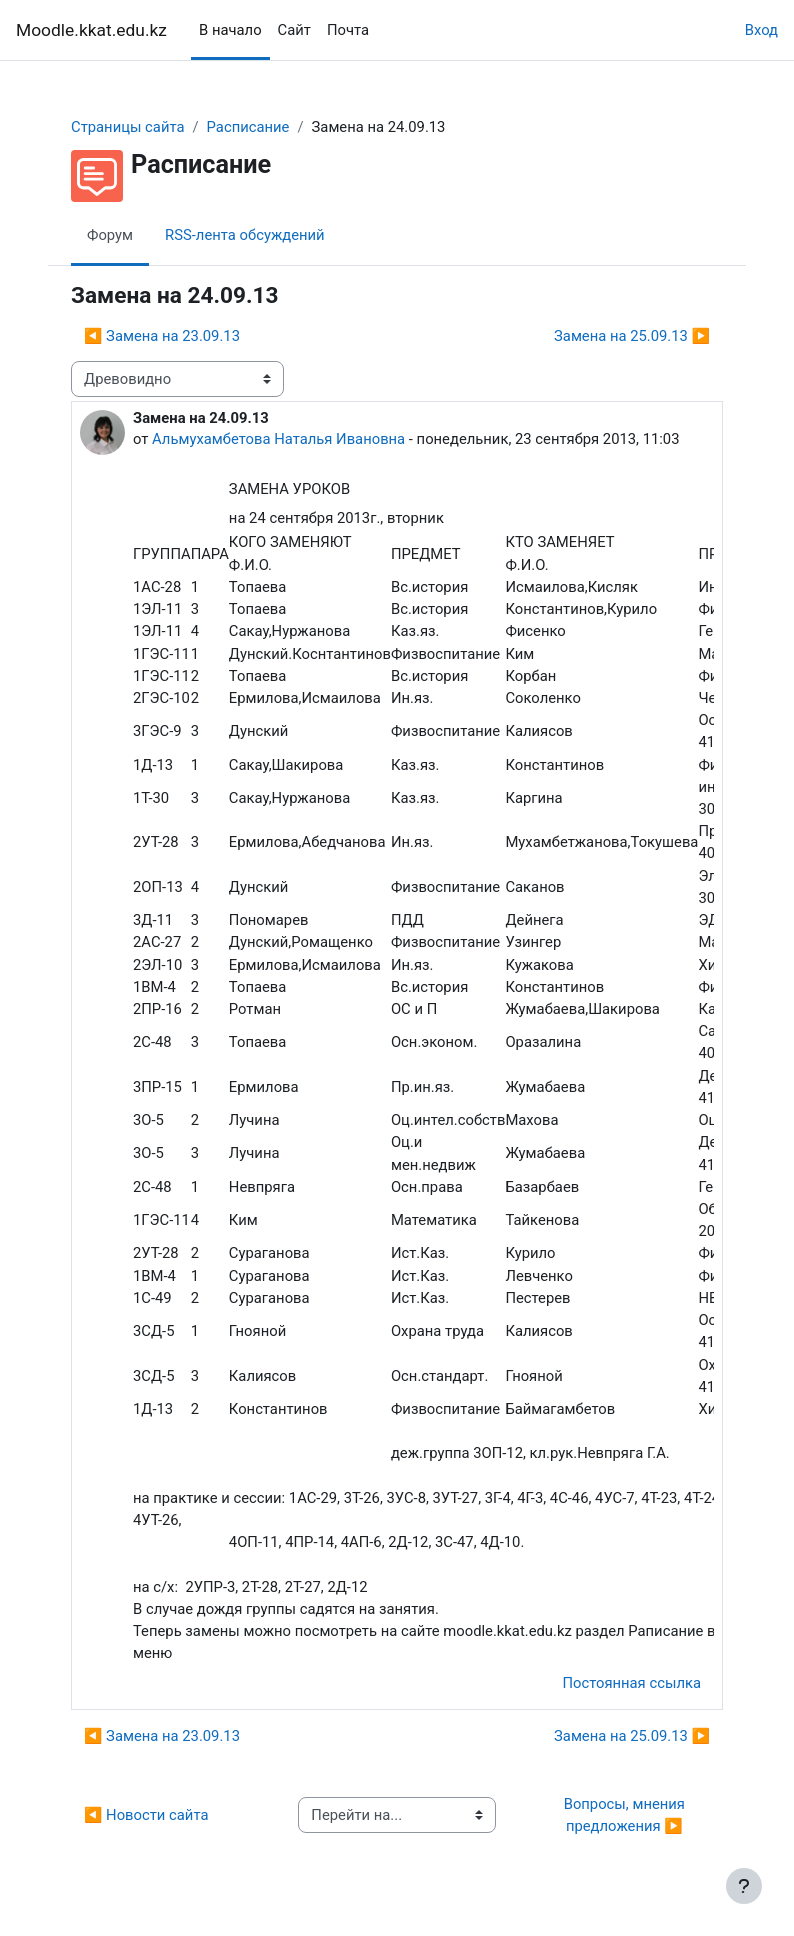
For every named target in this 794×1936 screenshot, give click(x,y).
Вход (761, 30)
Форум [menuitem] (110, 235)
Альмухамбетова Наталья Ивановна (278, 439)
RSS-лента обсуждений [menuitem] (245, 235)
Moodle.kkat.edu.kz (91, 30)
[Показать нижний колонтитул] (744, 1886)
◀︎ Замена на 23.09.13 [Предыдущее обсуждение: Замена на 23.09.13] (162, 336)
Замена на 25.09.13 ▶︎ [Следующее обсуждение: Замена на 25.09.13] (632, 336)
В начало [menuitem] (230, 30)
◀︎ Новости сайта (146, 1815)
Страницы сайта (128, 127)
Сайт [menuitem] (294, 30)
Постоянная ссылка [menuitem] (631, 1683)
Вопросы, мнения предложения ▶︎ (626, 1815)
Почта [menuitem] (348, 30)
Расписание (248, 127)
